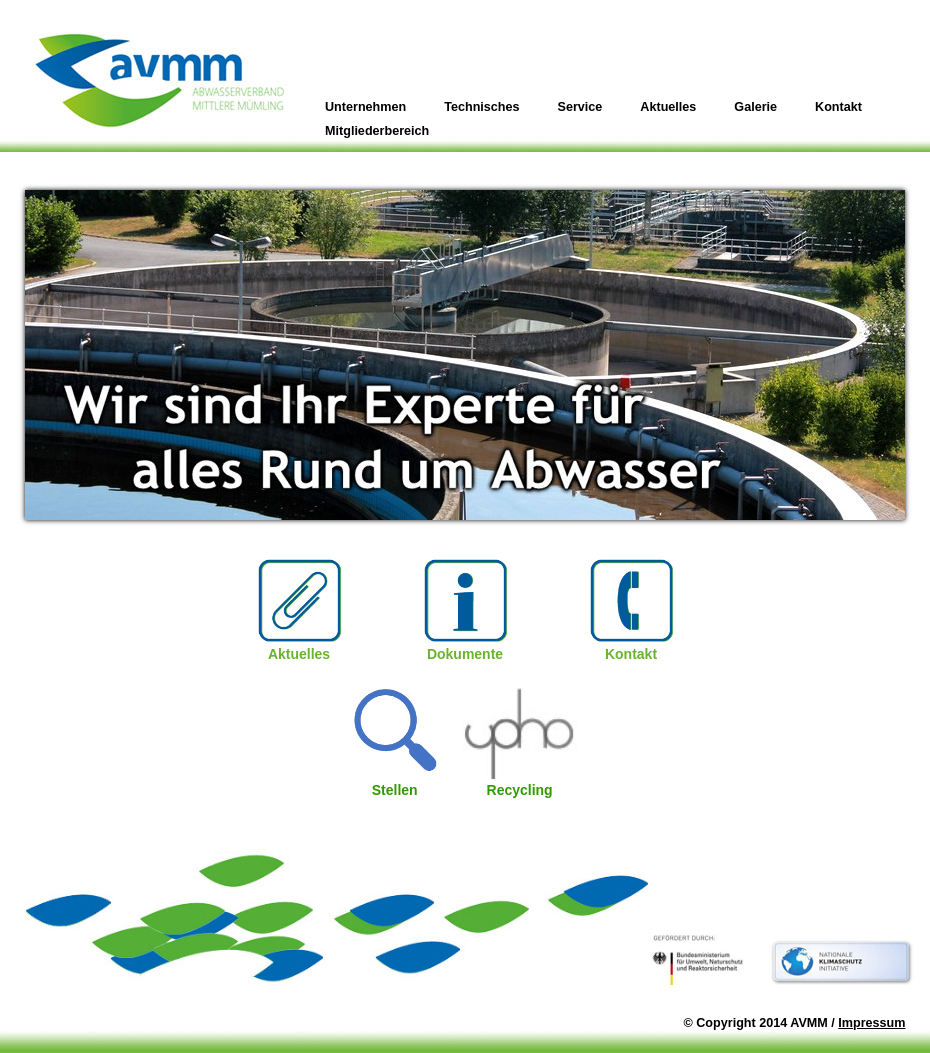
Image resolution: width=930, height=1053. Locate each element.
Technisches (481, 107)
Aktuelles (668, 107)
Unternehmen (365, 107)
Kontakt (838, 107)
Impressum (871, 1023)
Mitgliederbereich (377, 131)
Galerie (755, 107)
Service (580, 107)
